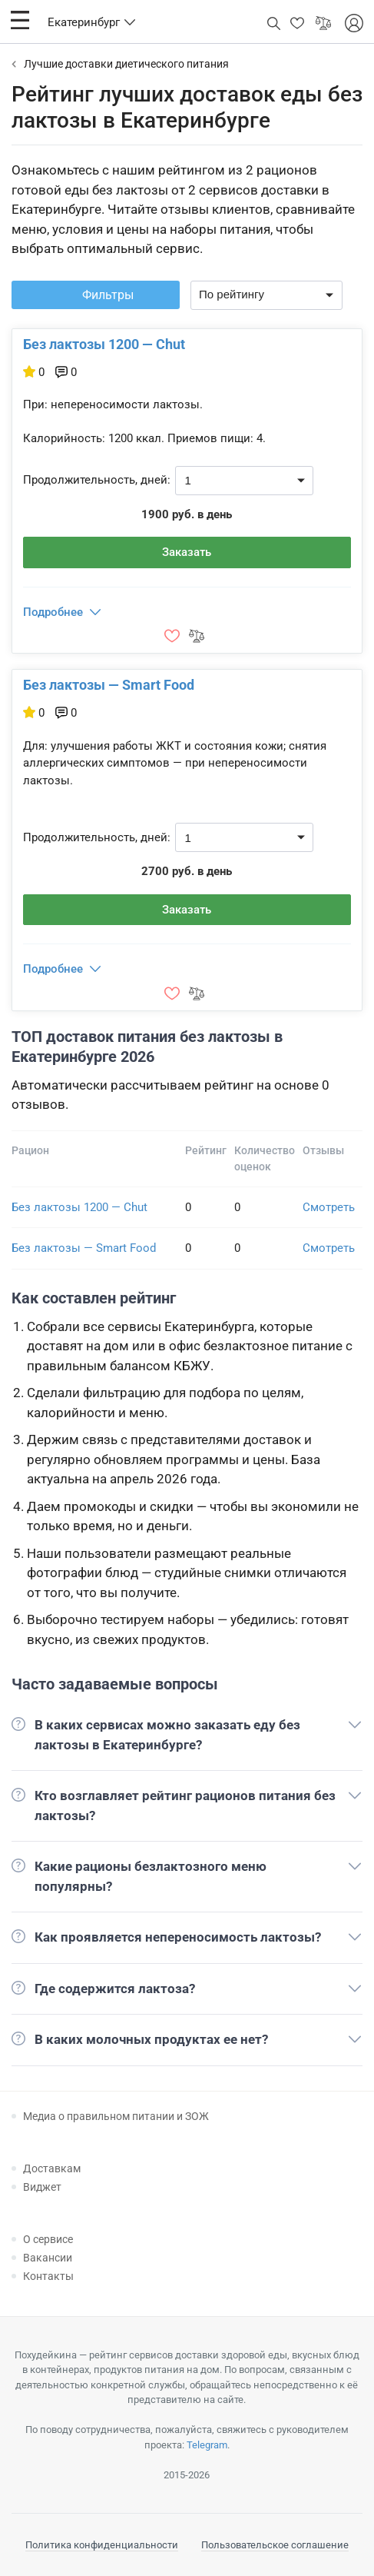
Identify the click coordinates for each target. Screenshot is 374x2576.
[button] (20, 20)
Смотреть (329, 1207)
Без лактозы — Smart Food (108, 685)
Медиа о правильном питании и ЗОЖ (116, 2116)
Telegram (207, 2445)
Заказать (186, 552)
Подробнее (53, 612)
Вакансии (47, 2258)
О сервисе (48, 2239)
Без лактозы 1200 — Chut (104, 344)
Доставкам (52, 2168)
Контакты (48, 2276)
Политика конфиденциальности (101, 2545)
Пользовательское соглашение (275, 2545)
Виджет (42, 2187)
